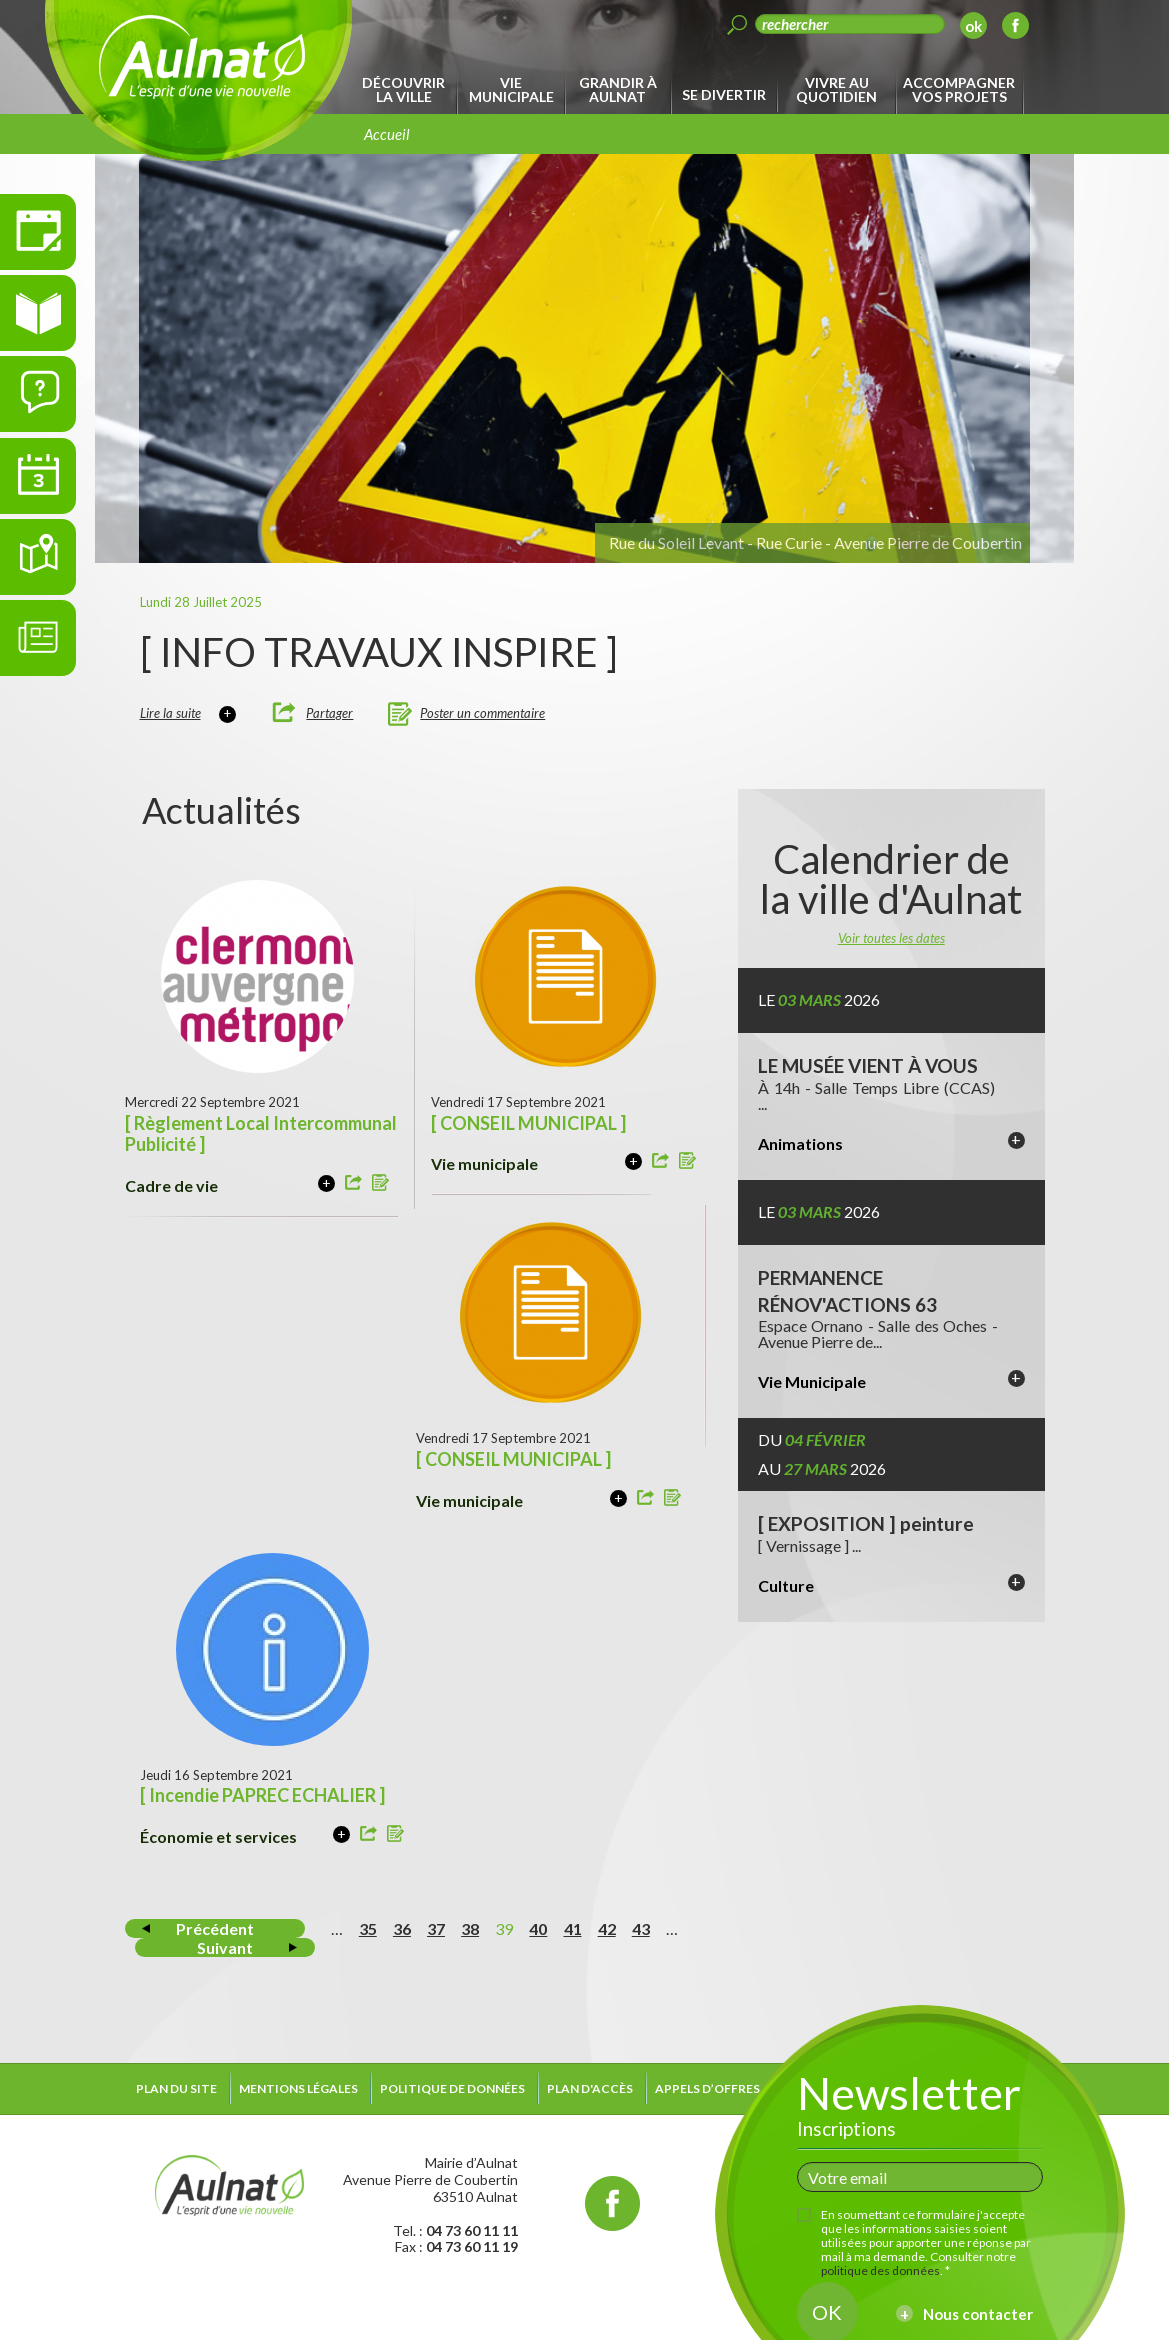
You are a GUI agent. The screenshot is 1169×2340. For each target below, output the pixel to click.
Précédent (215, 1928)
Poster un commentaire (482, 713)
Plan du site (176, 2088)
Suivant (225, 1947)
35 (368, 1928)
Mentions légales (298, 2088)
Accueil (387, 134)
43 (641, 1928)
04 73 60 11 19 (472, 2246)
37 (436, 1928)
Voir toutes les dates (891, 938)
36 (402, 1928)
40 (538, 1928)
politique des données (880, 2270)
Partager (329, 713)
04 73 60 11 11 (472, 2230)
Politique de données (452, 2088)
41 (573, 1928)
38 (470, 1928)
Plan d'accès (590, 2088)
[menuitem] (407, 90)
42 (607, 1928)
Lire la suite (170, 713)
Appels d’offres (707, 2088)
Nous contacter (978, 2314)
